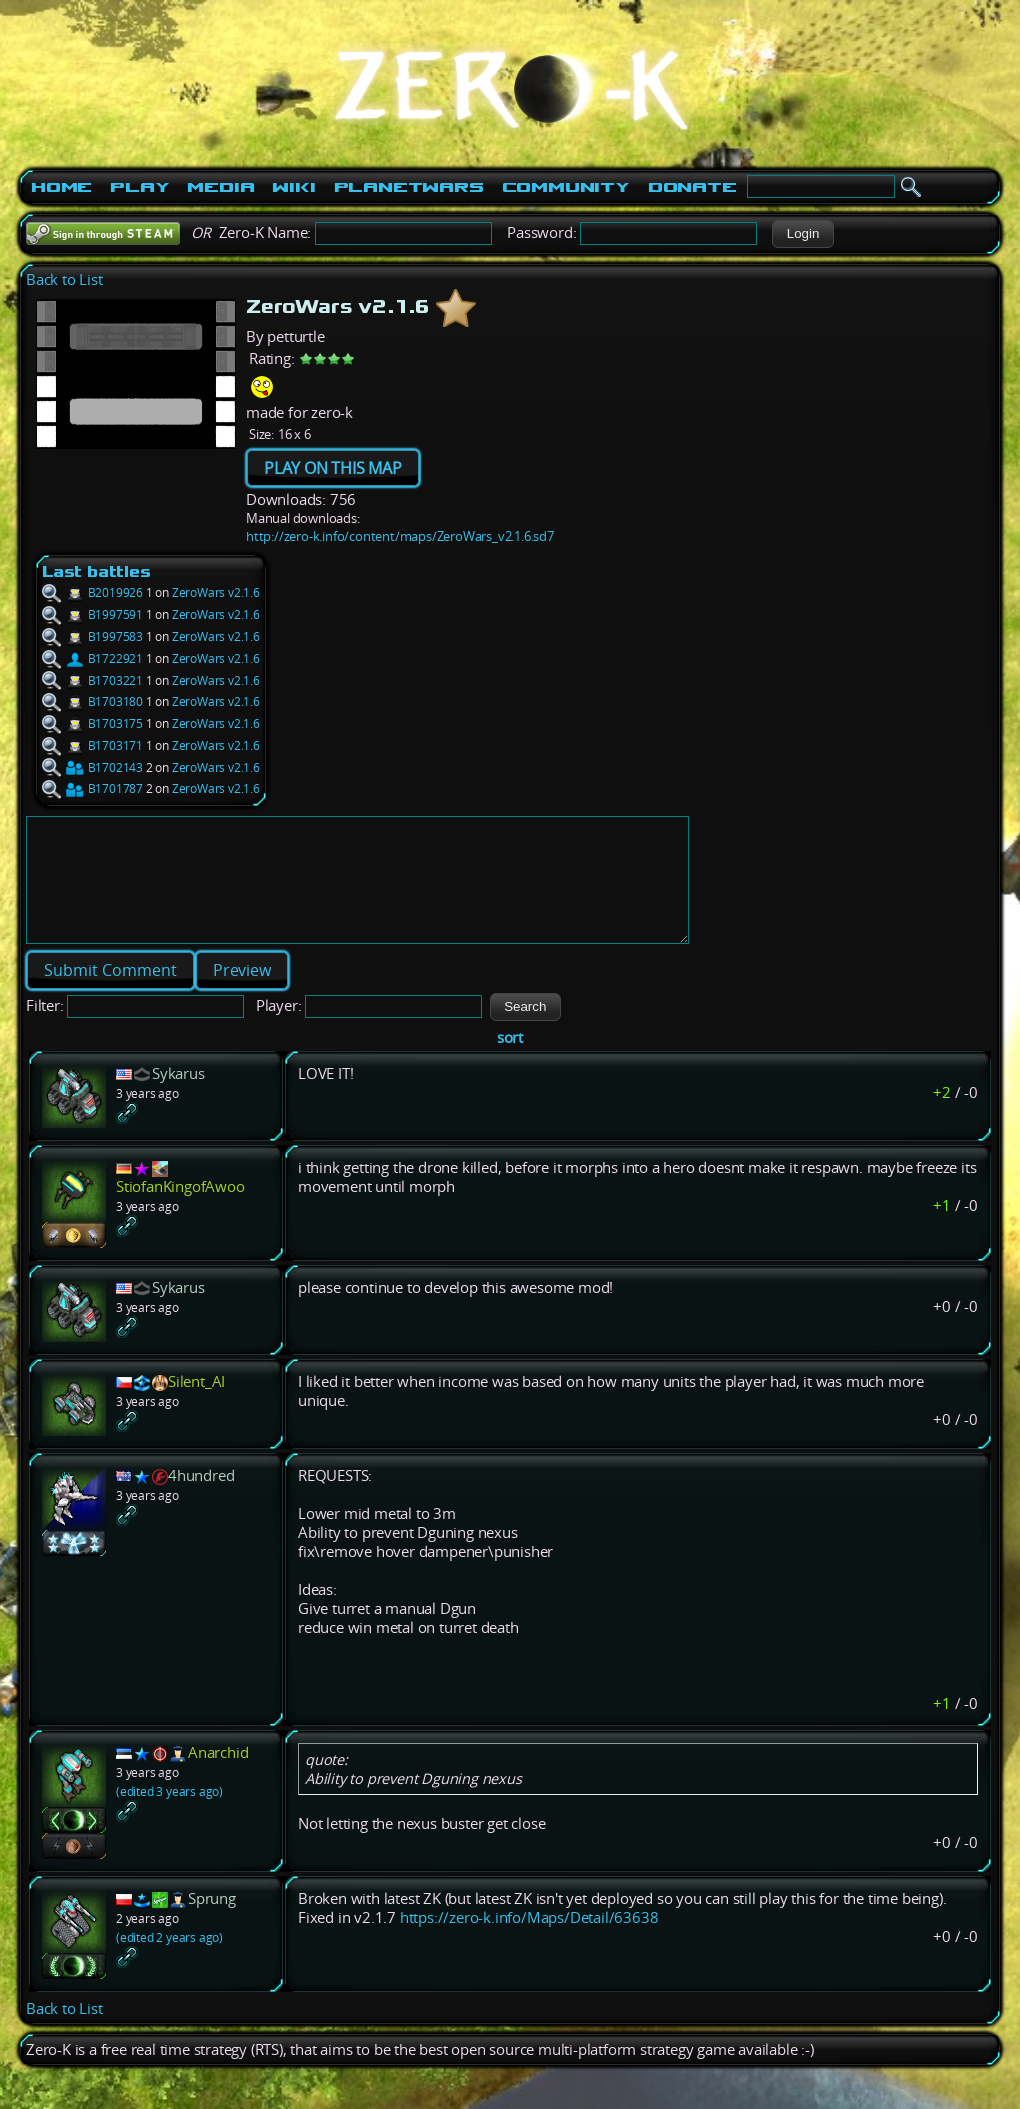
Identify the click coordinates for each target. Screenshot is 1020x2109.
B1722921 (92, 658)
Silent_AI (196, 1405)
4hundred (201, 1499)
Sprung (212, 1922)
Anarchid (218, 1776)
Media (220, 187)
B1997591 (92, 614)
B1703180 (92, 701)
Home (61, 187)
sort (510, 1061)
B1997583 (92, 636)
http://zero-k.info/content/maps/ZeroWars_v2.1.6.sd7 (400, 536)
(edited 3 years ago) (169, 1815)
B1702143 (92, 767)
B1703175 (92, 723)
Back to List (64, 279)
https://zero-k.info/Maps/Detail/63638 (529, 1941)
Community (566, 187)
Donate (692, 187)
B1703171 (92, 745)
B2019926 (92, 592)
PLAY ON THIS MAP (333, 468)
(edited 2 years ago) (169, 1961)
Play (139, 187)
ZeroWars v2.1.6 (216, 592)
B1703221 (92, 680)
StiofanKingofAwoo (180, 1210)
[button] (802, 234)
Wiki (293, 187)
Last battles (96, 571)
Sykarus (178, 1097)
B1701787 (92, 788)
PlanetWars (409, 187)
